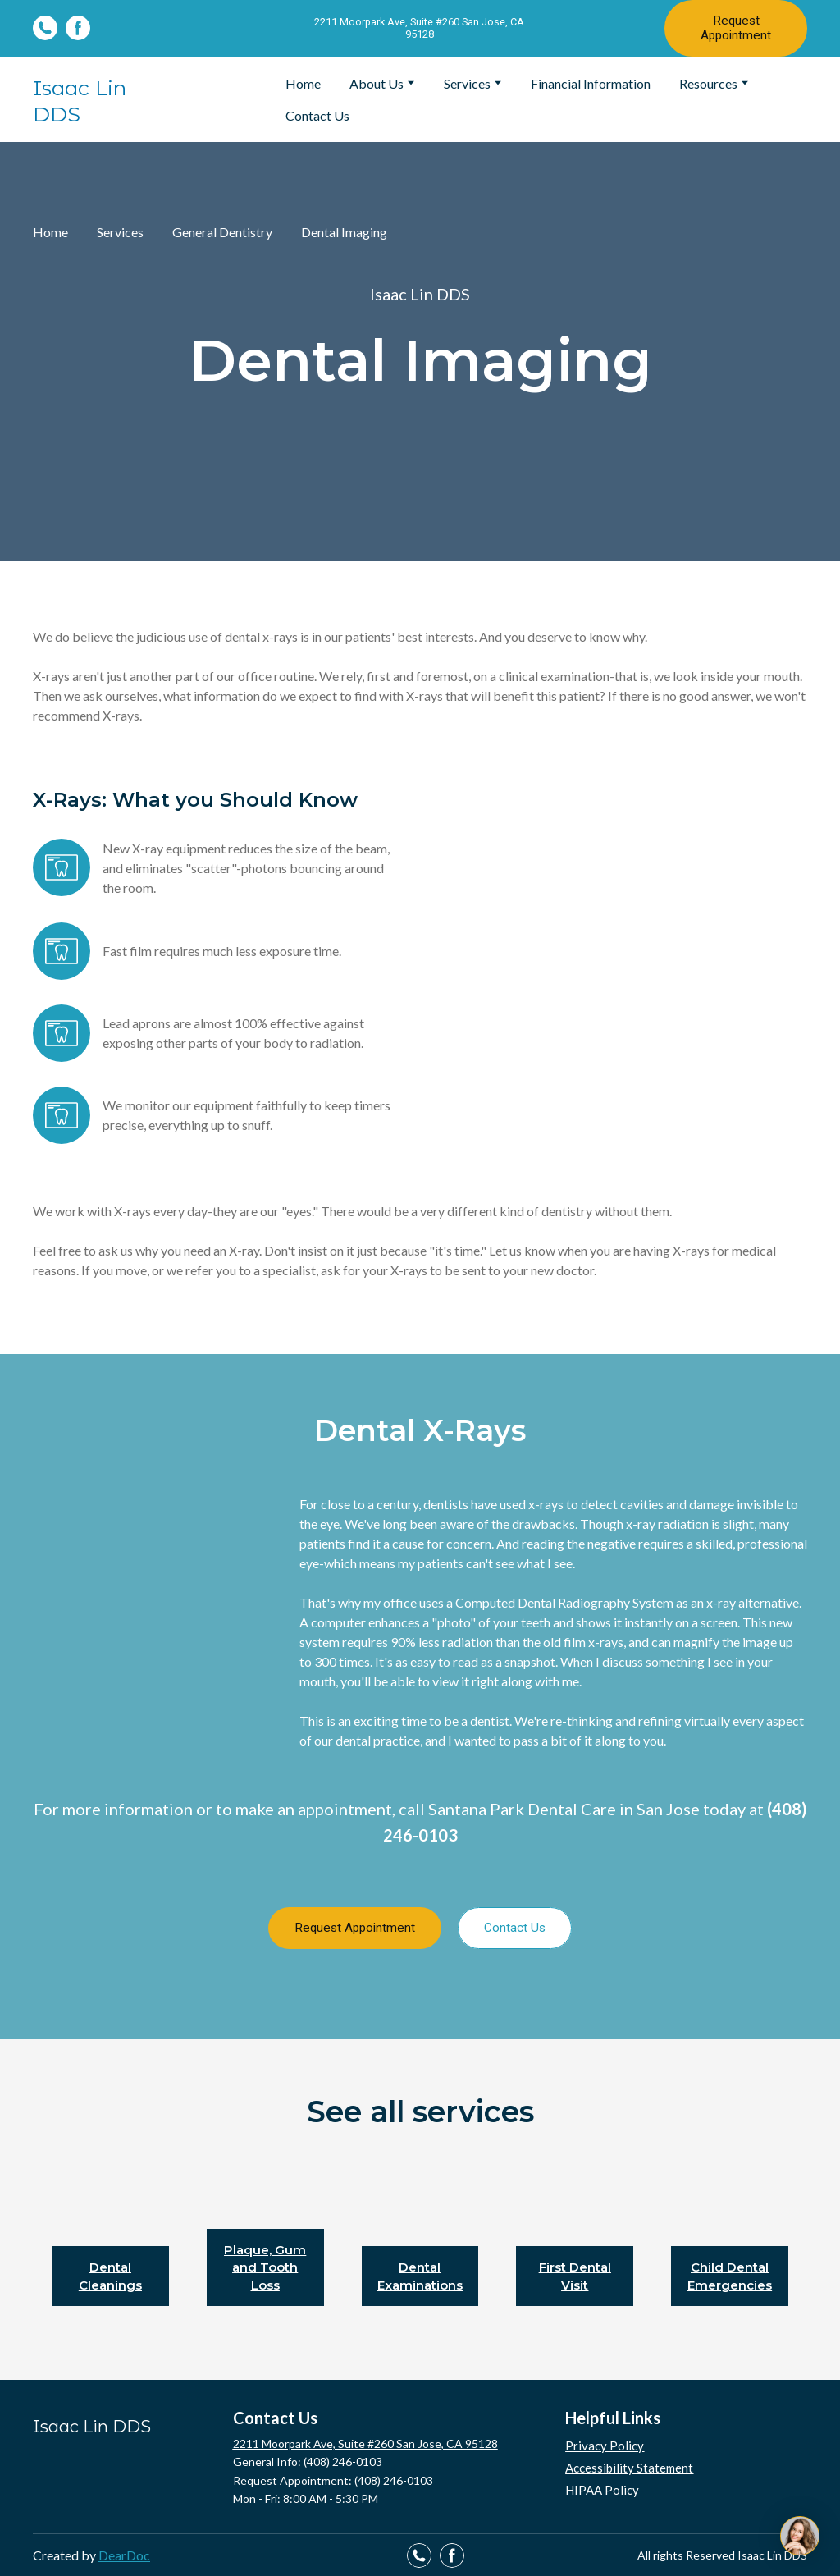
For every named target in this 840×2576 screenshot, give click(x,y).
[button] (45, 28)
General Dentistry (222, 232)
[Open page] (110, 2227)
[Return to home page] (103, 99)
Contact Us (317, 115)
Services (467, 83)
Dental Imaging (344, 232)
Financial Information (591, 83)
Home (303, 83)
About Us (376, 83)
